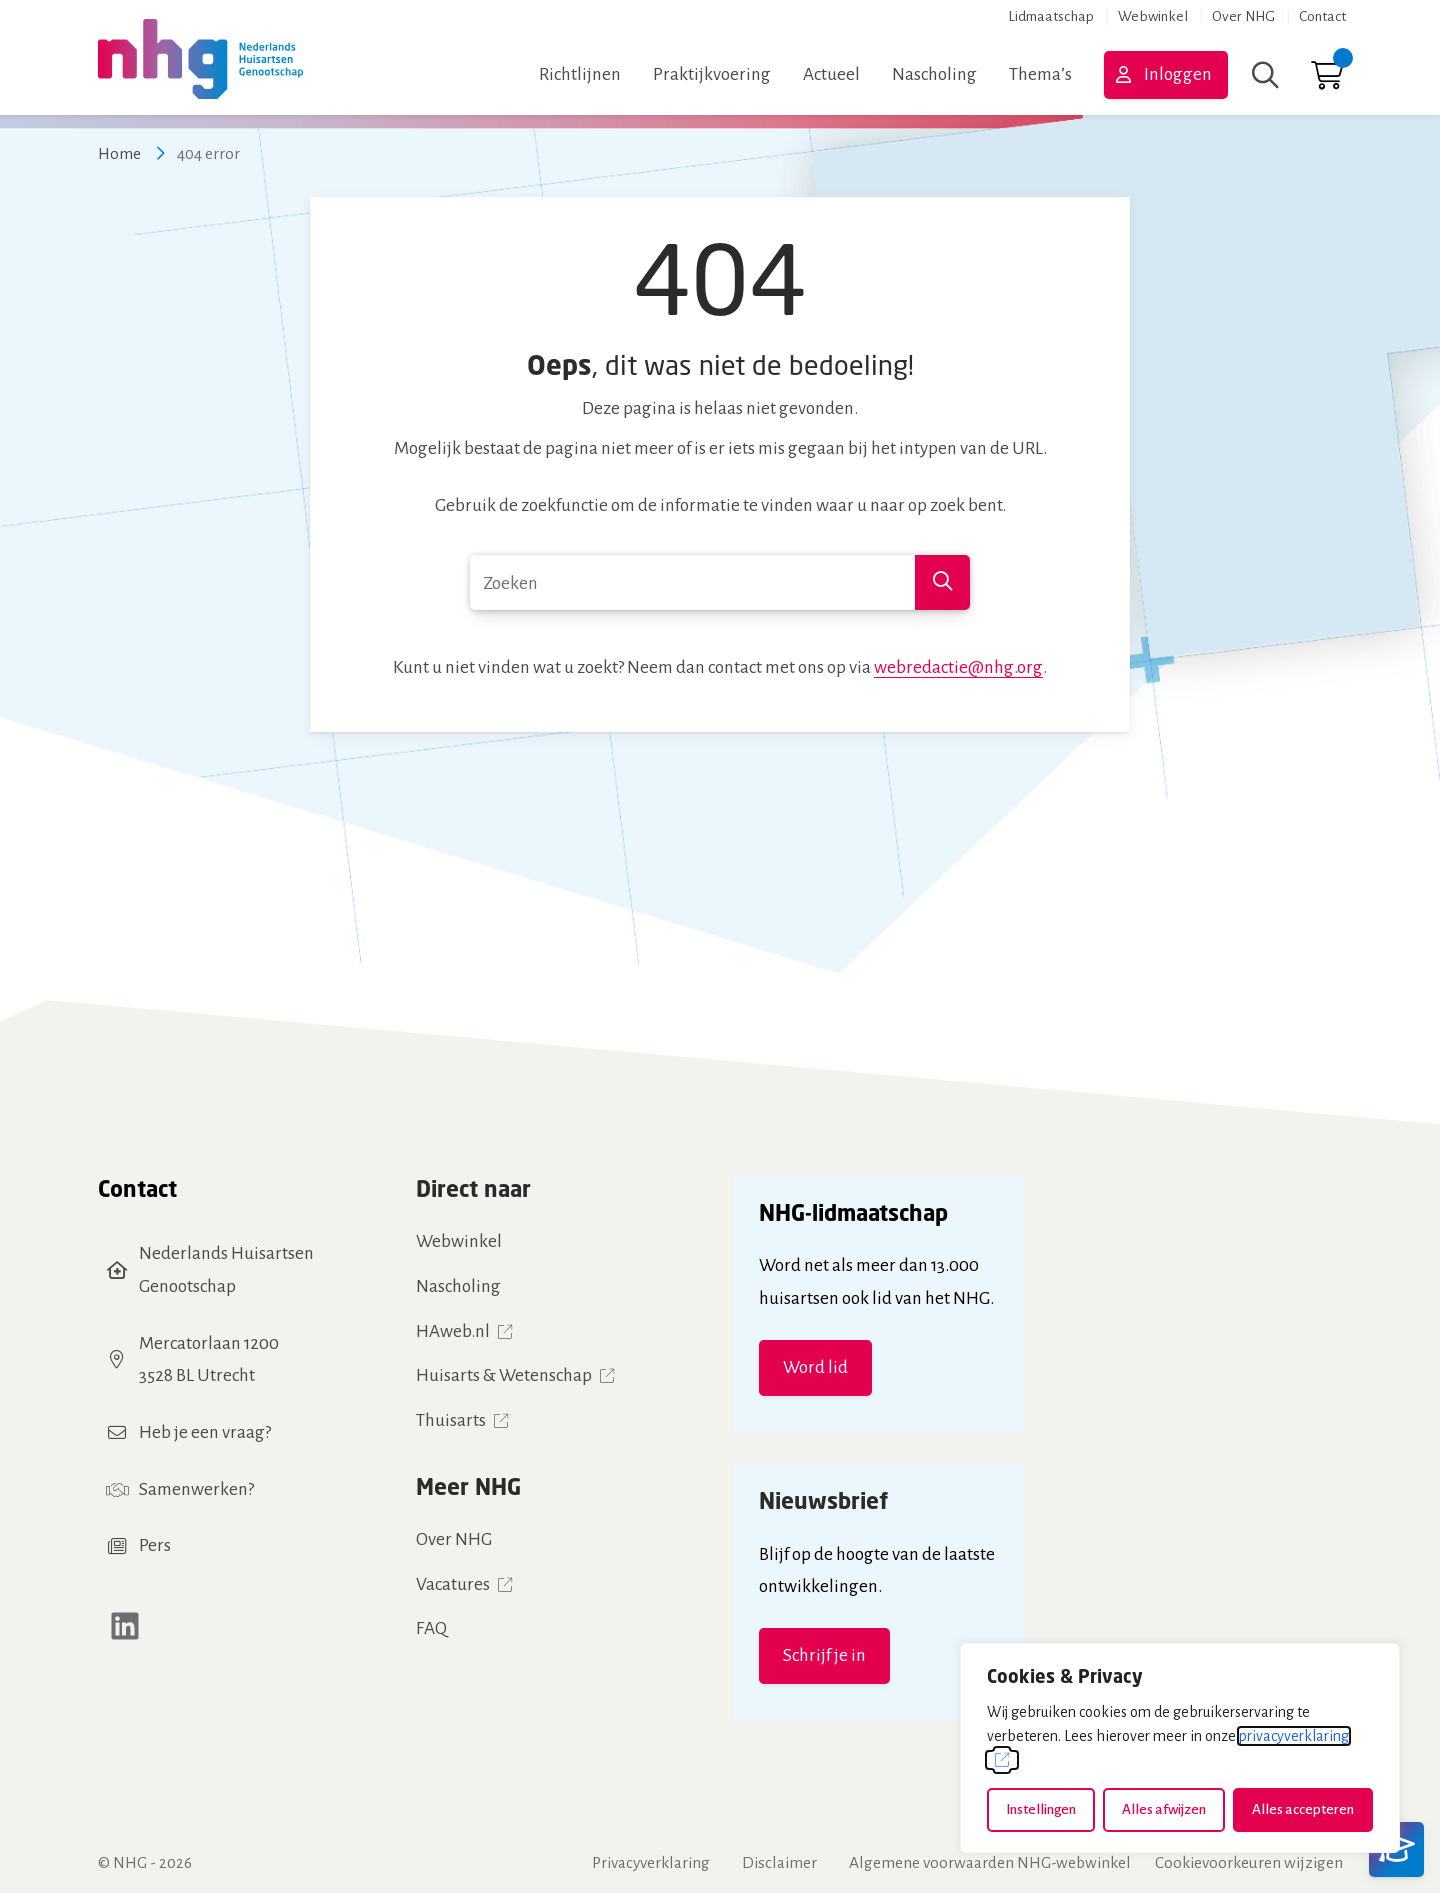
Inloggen (1178, 74)
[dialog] (1180, 1748)
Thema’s (1040, 74)
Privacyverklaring (651, 1862)
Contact (1322, 16)
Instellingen (1041, 1809)
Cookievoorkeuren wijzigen (1249, 1862)
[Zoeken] (1265, 75)
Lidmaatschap (1051, 16)
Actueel (831, 74)
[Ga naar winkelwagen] (1327, 80)
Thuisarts (451, 1420)
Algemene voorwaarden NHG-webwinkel (990, 1862)
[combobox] (720, 582)
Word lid (815, 1367)
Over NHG (1243, 16)
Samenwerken (193, 1489)
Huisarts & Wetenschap (504, 1375)
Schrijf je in (824, 1655)
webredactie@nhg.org (958, 667)
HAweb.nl (453, 1331)
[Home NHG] (200, 75)
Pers (155, 1545)
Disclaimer (779, 1862)
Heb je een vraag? (205, 1432)
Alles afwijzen (1164, 1809)
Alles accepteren (1303, 1809)
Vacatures (453, 1584)
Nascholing (934, 74)
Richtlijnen (580, 74)
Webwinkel (1153, 16)
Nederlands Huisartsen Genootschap (226, 1270)
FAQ (431, 1628)
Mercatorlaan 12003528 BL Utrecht (209, 1360)
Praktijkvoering (712, 74)
